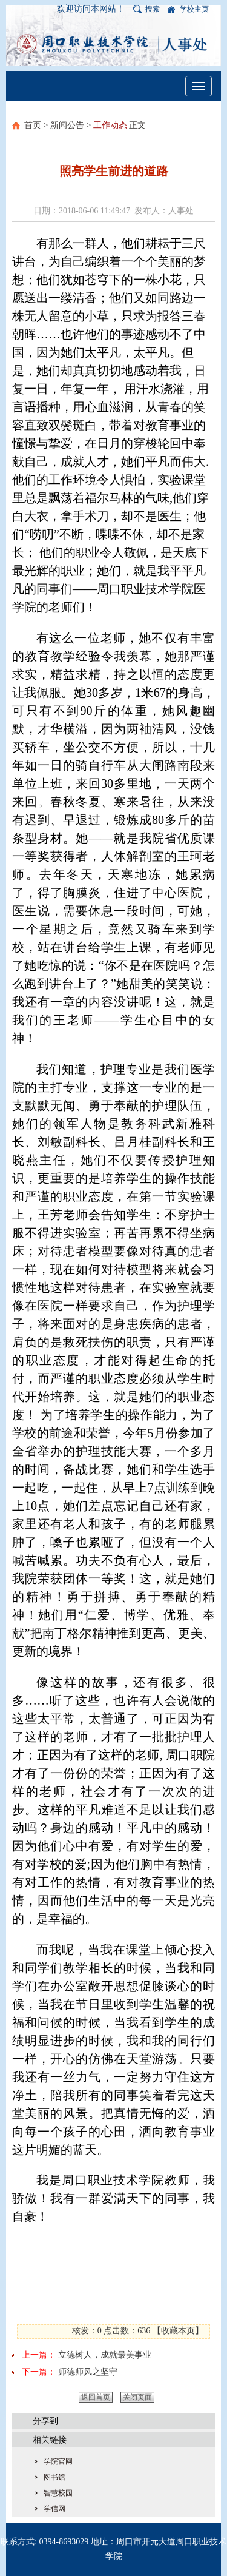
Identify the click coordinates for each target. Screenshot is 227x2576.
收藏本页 (178, 2330)
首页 (32, 125)
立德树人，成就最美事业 (104, 2355)
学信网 (54, 2508)
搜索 (152, 9)
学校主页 (194, 9)
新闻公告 (67, 125)
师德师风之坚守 (87, 2371)
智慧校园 (58, 2493)
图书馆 (54, 2477)
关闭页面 (137, 2397)
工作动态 (110, 125)
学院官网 (58, 2461)
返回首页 (95, 2397)
